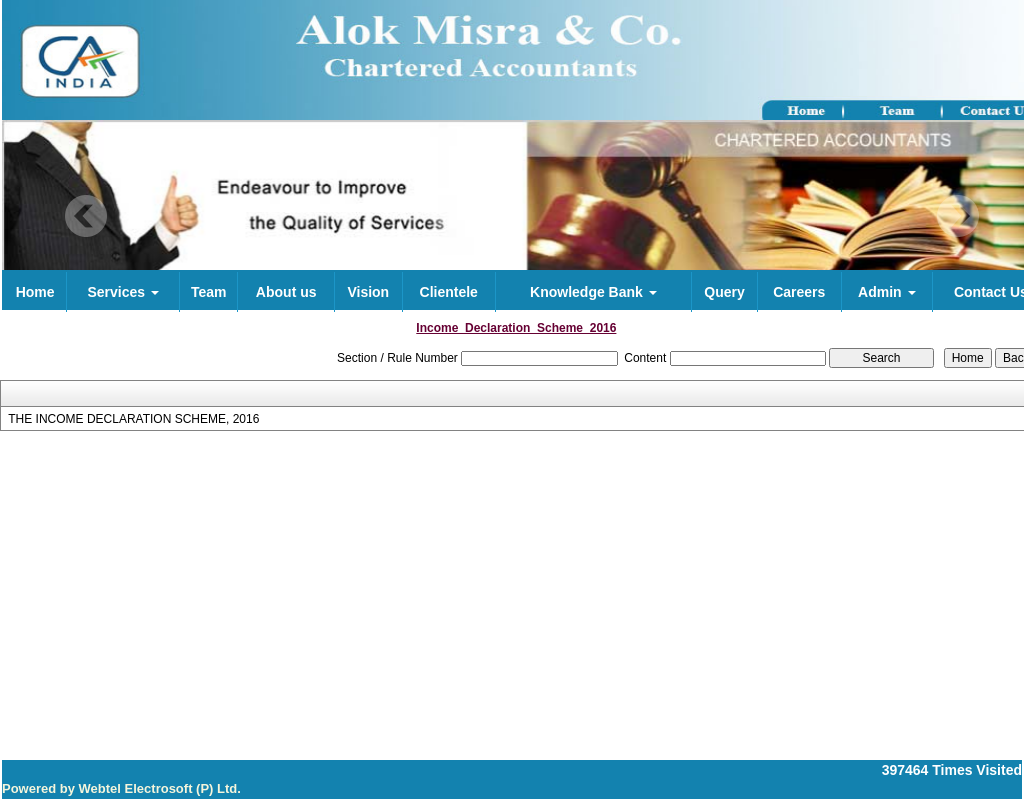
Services (123, 292)
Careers (799, 292)
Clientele (449, 292)
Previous (86, 216)
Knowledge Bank (593, 292)
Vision (368, 292)
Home (35, 292)
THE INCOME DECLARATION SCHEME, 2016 (133, 419)
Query (724, 292)
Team (209, 292)
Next (957, 216)
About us (286, 292)
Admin (886, 292)
